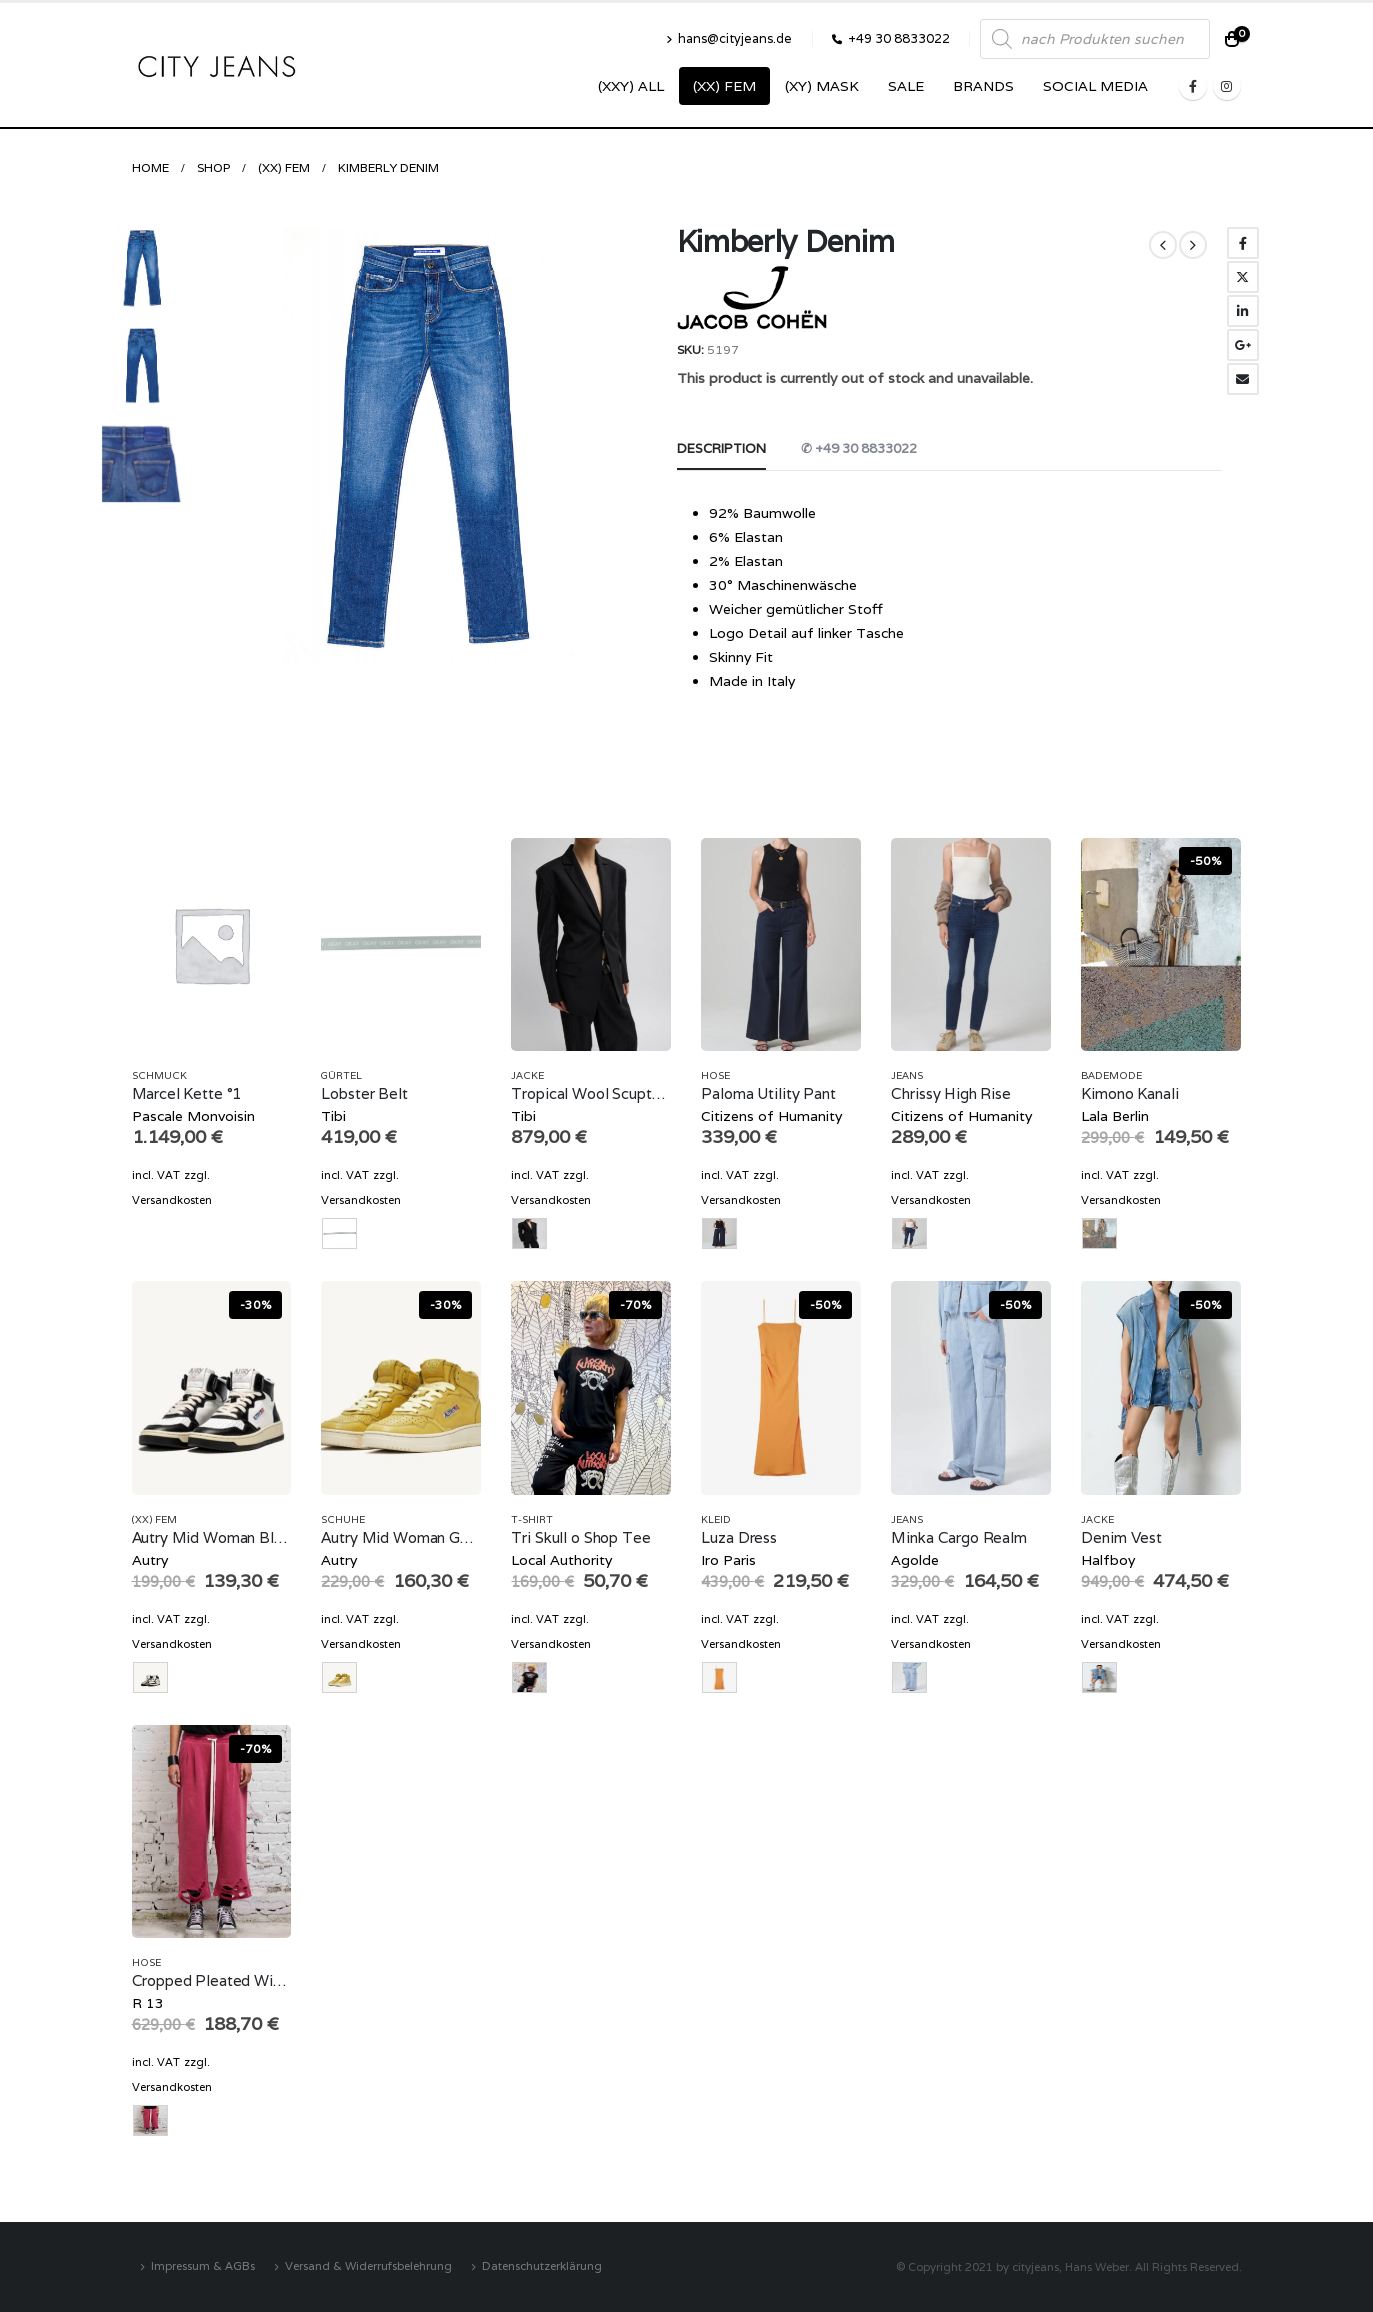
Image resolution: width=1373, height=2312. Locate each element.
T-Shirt (532, 1519)
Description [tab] (721, 448)
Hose (715, 1075)
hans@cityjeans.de (729, 38)
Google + (1243, 345)
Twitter (1243, 277)
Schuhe (343, 1519)
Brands (983, 86)
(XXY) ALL (631, 86)
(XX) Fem (724, 86)
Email (1243, 379)
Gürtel (341, 1075)
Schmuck (159, 1075)
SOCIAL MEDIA (1095, 86)
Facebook (1243, 243)
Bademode (1111, 1075)
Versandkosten (172, 1200)
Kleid (716, 1519)
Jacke (527, 1075)
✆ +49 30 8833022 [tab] (859, 448)
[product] (212, 944)
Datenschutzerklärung (542, 2265)
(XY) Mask (822, 86)
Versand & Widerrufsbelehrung (368, 2265)
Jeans (907, 1075)
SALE (906, 86)
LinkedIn (1243, 311)
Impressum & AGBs (203, 2265)
